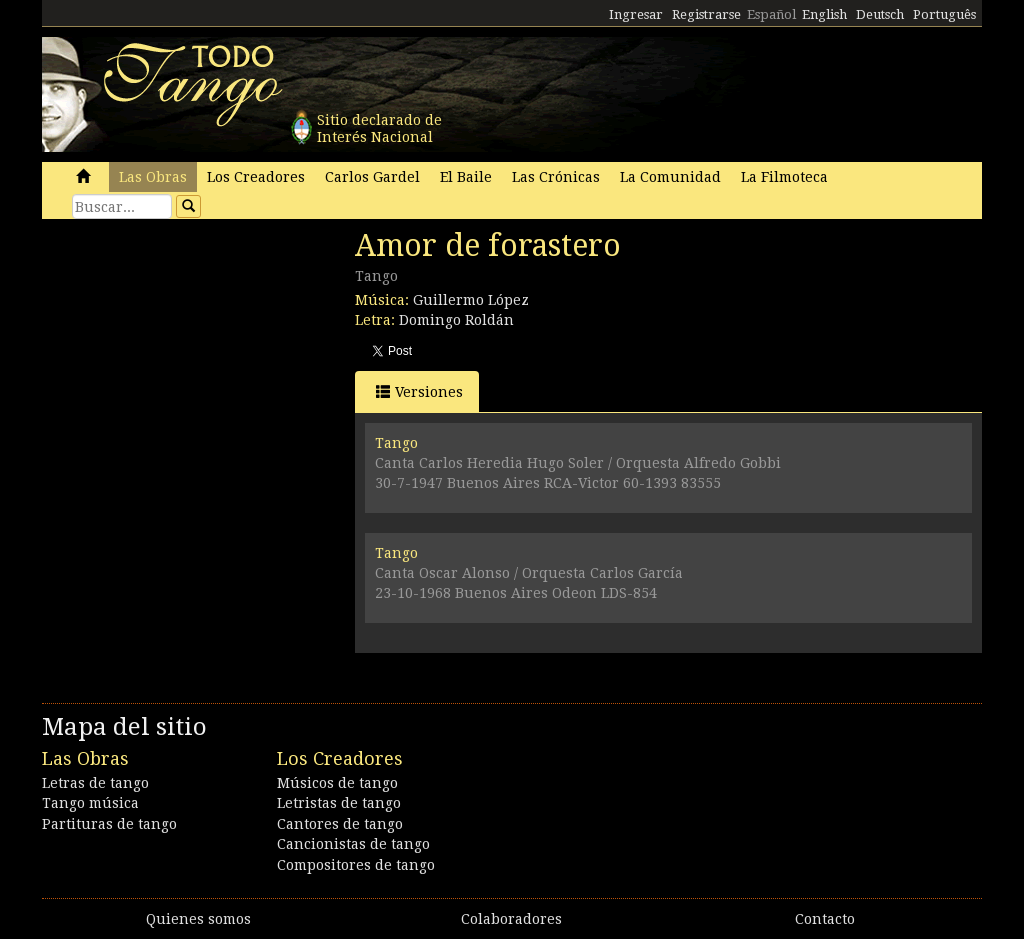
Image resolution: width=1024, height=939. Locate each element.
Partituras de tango (109, 824)
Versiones (419, 391)
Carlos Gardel (372, 177)
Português (944, 14)
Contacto (825, 919)
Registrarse (706, 14)
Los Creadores (256, 177)
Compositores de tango (356, 865)
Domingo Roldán (456, 320)
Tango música (90, 803)
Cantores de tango (340, 824)
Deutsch (880, 14)
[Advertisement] (192, 365)
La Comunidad (670, 177)
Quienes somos (198, 919)
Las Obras (153, 177)
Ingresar (636, 14)
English (824, 14)
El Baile (466, 177)
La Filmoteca (784, 177)
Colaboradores (511, 919)
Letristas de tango (339, 803)
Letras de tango (95, 783)
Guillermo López (471, 300)
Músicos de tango (337, 783)
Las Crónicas (556, 177)
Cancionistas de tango (353, 844)
